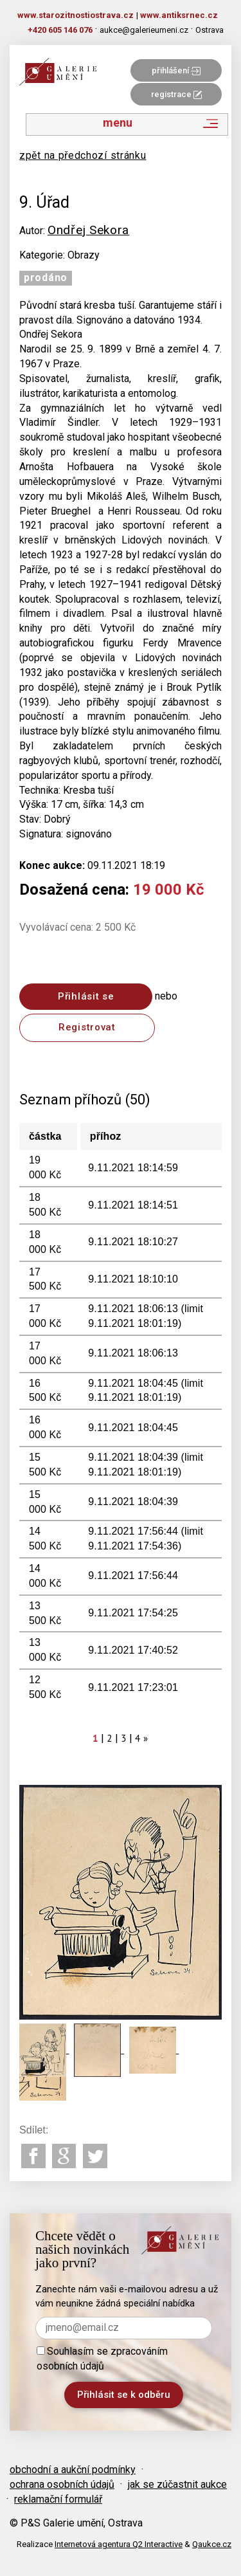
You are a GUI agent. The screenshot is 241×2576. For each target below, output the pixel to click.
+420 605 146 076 (60, 30)
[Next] (145, 1738)
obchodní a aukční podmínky (73, 2469)
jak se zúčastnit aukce (177, 2484)
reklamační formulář (58, 2499)
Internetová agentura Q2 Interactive (119, 2544)
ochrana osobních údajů (62, 2484)
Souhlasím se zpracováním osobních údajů (102, 2358)
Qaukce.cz (211, 2544)
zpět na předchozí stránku (83, 155)
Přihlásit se (86, 996)
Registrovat (87, 1027)
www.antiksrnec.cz (179, 15)
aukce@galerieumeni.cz (144, 30)
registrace (176, 94)
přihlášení (176, 70)
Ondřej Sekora (88, 230)
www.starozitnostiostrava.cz (75, 15)
